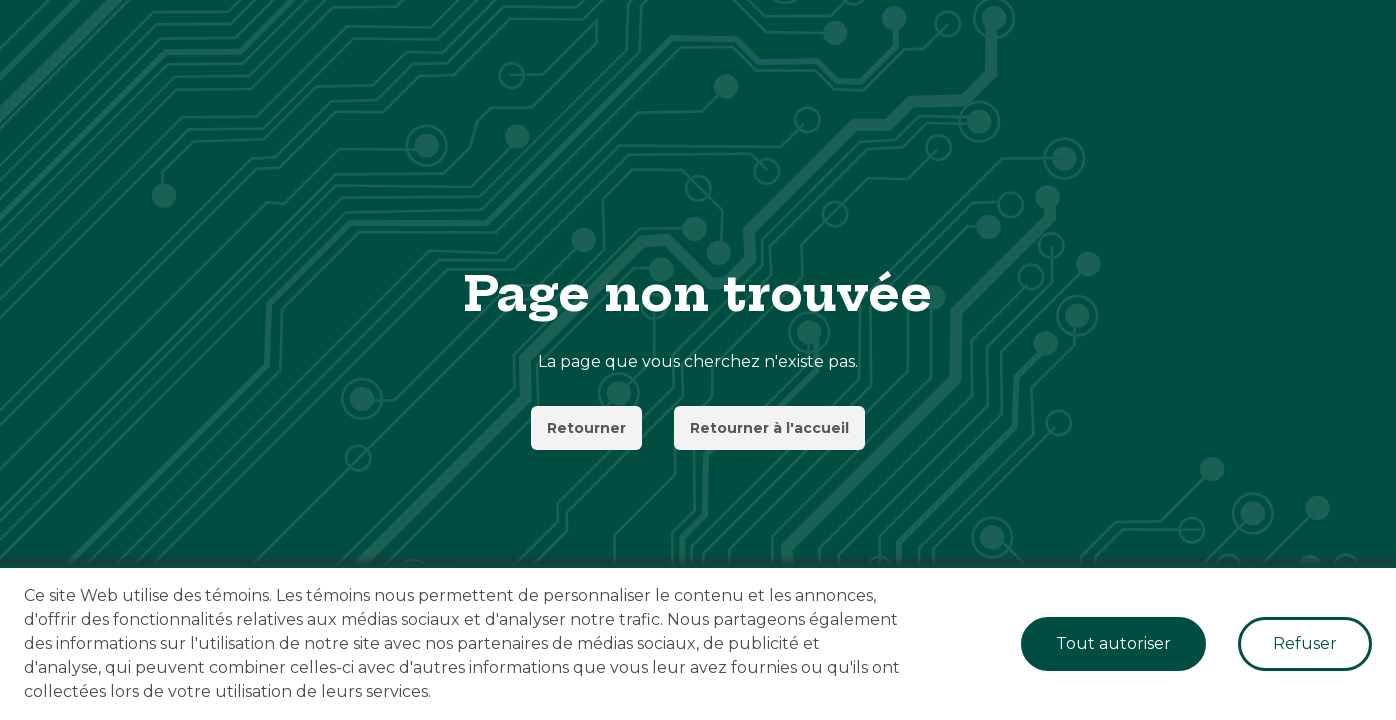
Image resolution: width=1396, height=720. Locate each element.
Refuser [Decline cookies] (1305, 643)
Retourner (586, 428)
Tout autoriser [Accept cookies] (1113, 643)
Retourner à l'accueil (769, 428)
